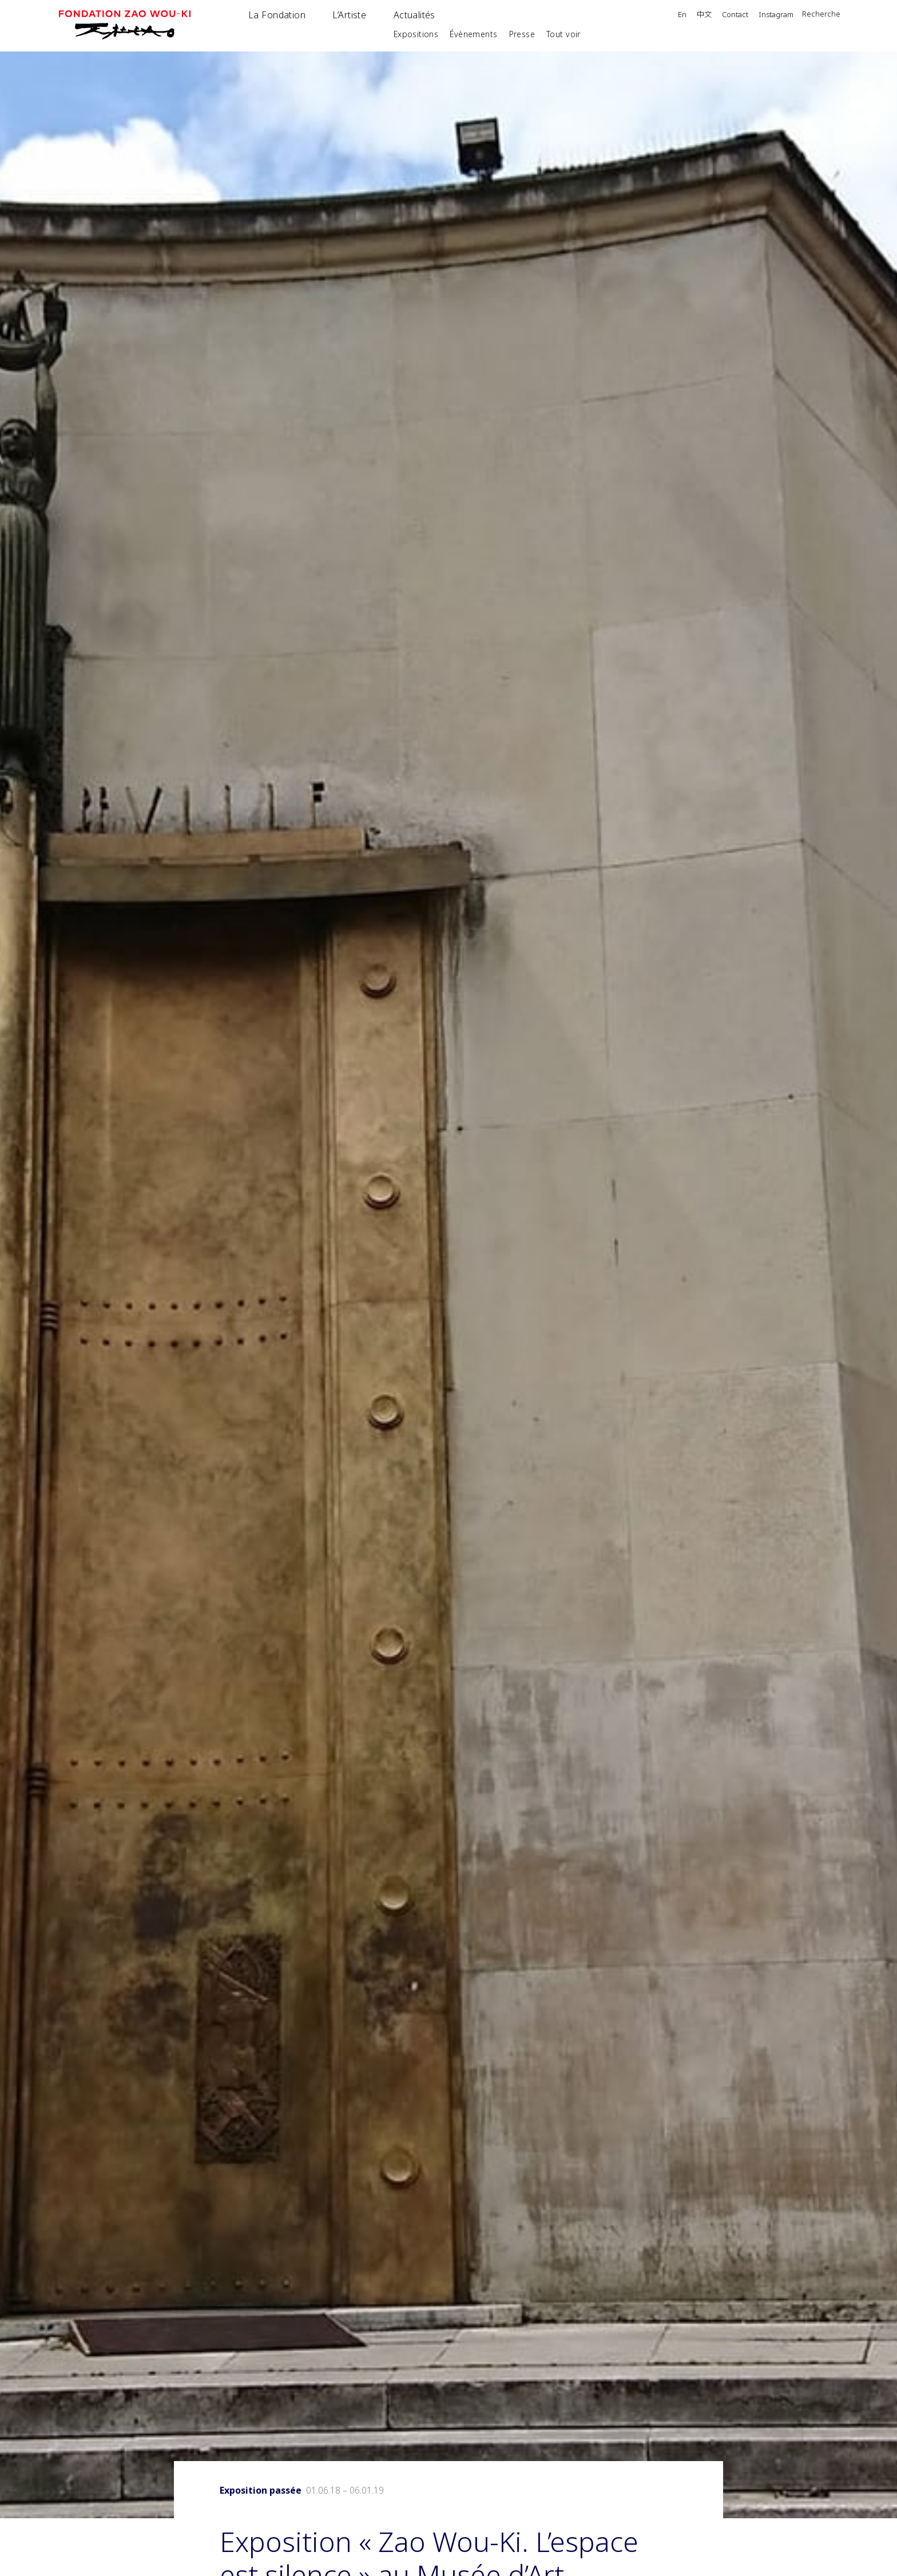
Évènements (473, 34)
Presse (522, 34)
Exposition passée (260, 2490)
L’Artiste (349, 14)
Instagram (776, 15)
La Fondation (276, 14)
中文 (704, 14)
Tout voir (563, 34)
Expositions (416, 34)
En (682, 15)
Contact (735, 15)
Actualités (414, 14)
